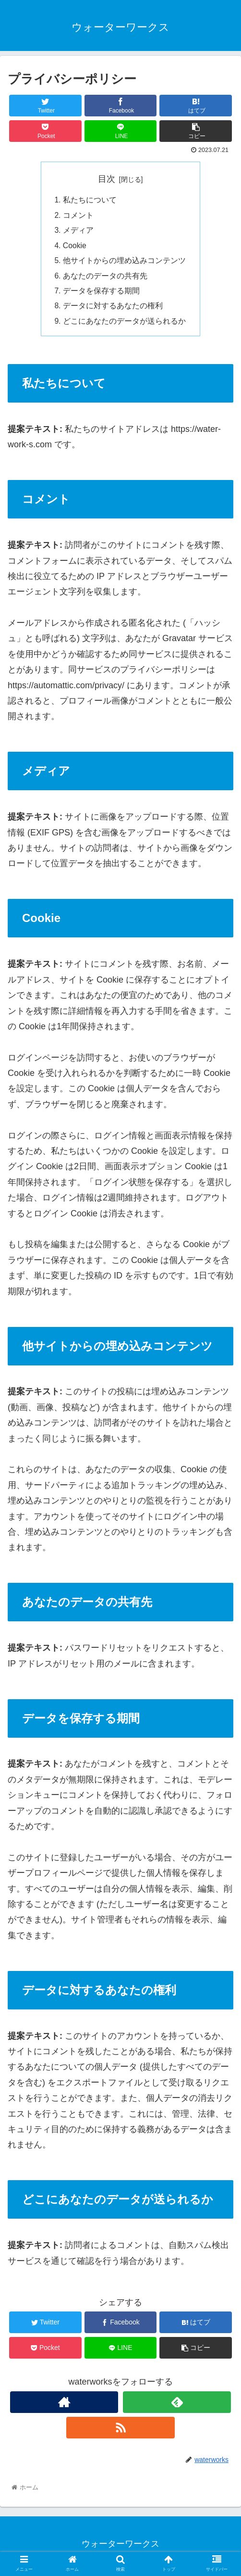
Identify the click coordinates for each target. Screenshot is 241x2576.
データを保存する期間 (101, 294)
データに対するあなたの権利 (113, 309)
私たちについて (90, 200)
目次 (106, 179)
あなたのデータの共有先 (105, 278)
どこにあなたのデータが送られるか (124, 325)
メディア (78, 231)
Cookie (75, 247)
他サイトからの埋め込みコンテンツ (124, 262)
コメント (78, 216)
